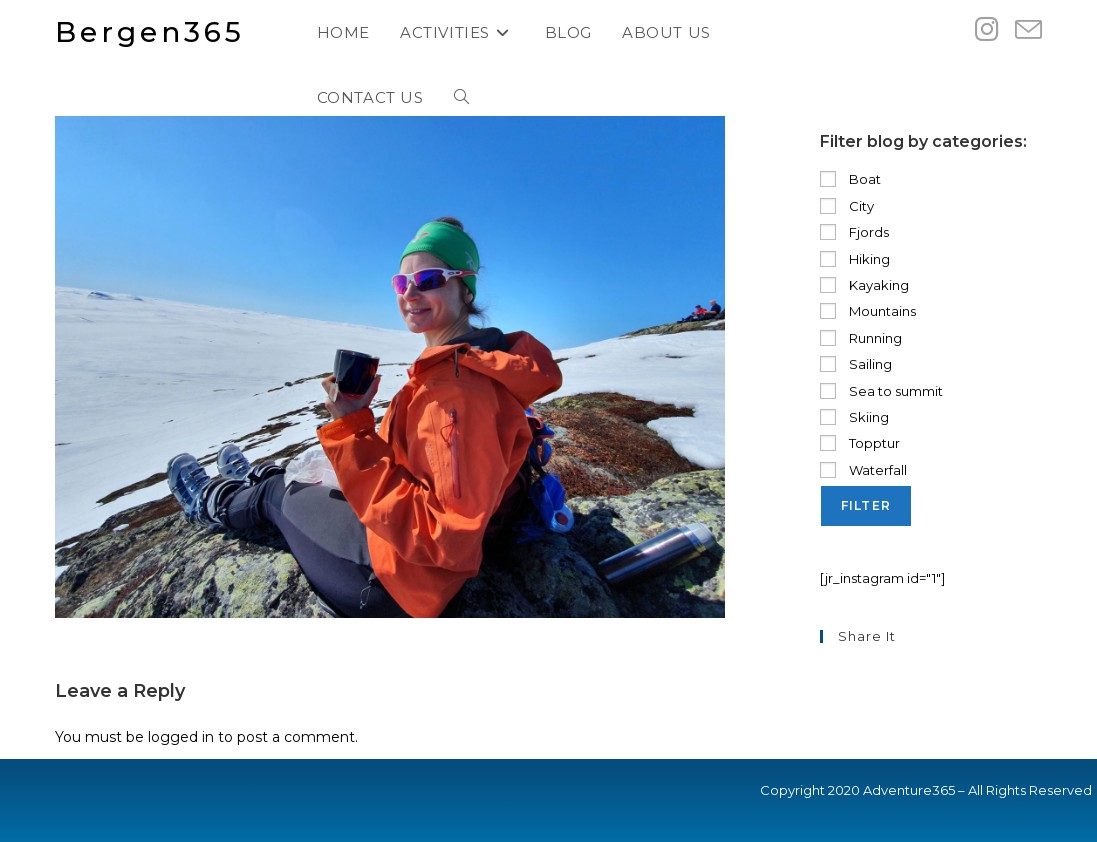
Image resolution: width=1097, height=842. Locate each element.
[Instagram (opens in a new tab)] (987, 29)
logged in (181, 737)
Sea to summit (881, 391)
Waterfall (863, 470)
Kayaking (864, 285)
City (847, 206)
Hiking (855, 259)
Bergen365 (150, 32)
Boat (850, 179)
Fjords (854, 232)
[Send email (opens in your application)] (1028, 30)
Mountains (868, 311)
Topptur (860, 443)
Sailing (856, 364)
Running (861, 338)
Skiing (854, 417)
